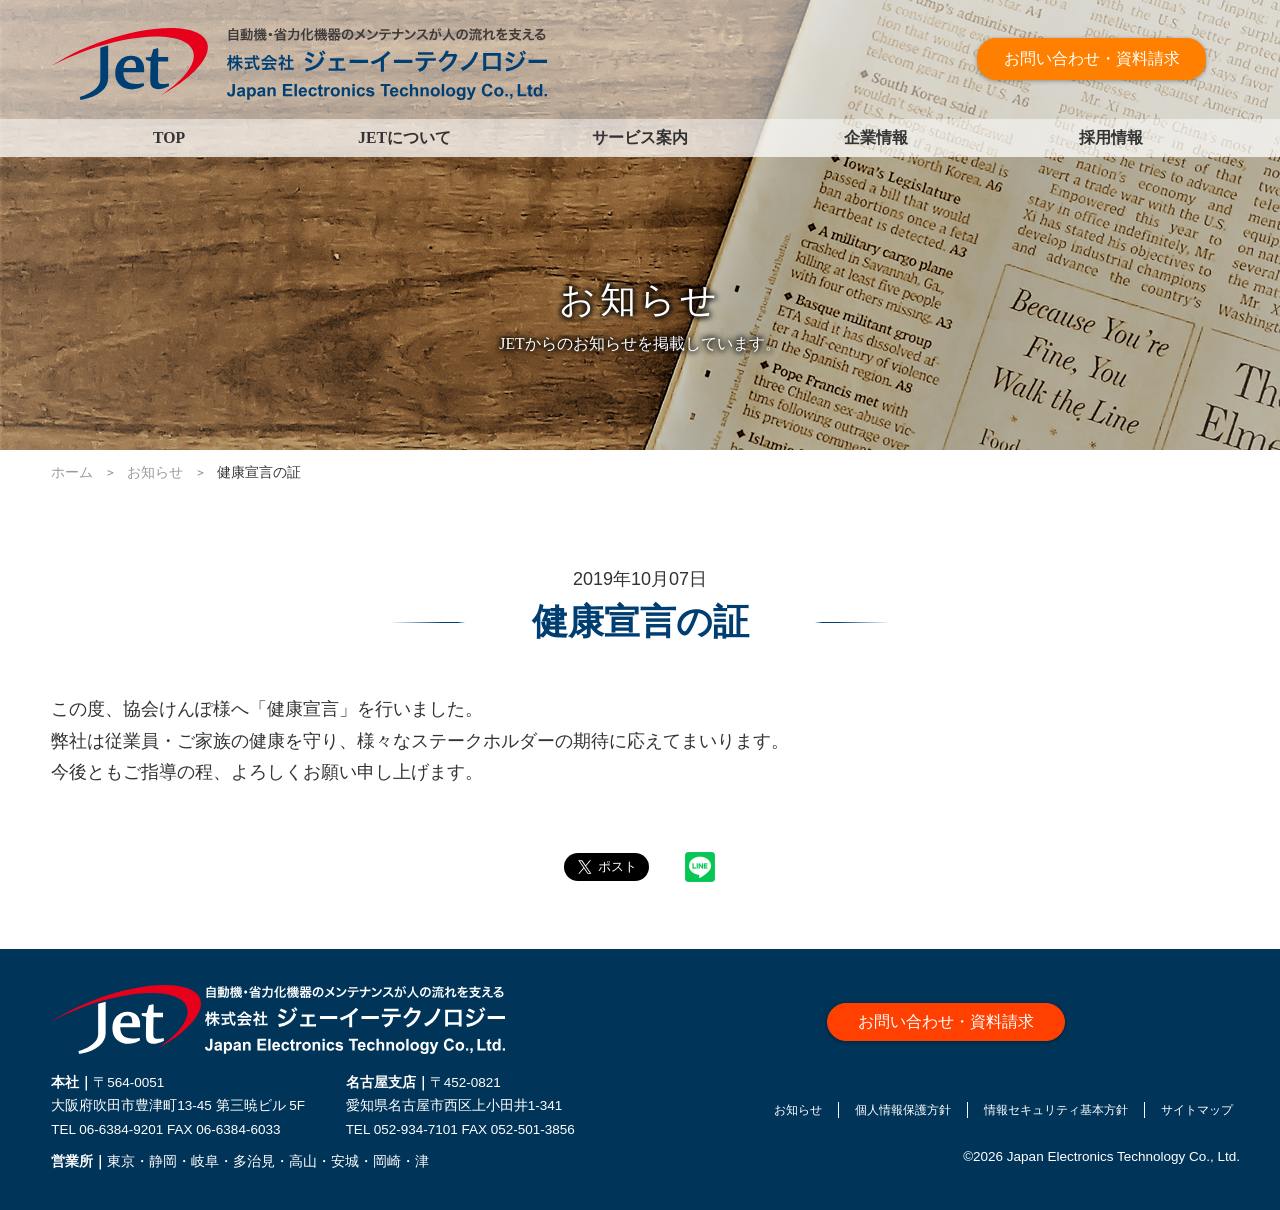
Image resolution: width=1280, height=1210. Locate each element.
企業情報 (876, 137)
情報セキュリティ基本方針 (1035, 1114)
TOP (169, 137)
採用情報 (1111, 137)
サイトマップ (1198, 1114)
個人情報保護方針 (858, 1114)
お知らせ (737, 1114)
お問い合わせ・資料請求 (1103, 59)
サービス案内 (640, 137)
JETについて (404, 137)
